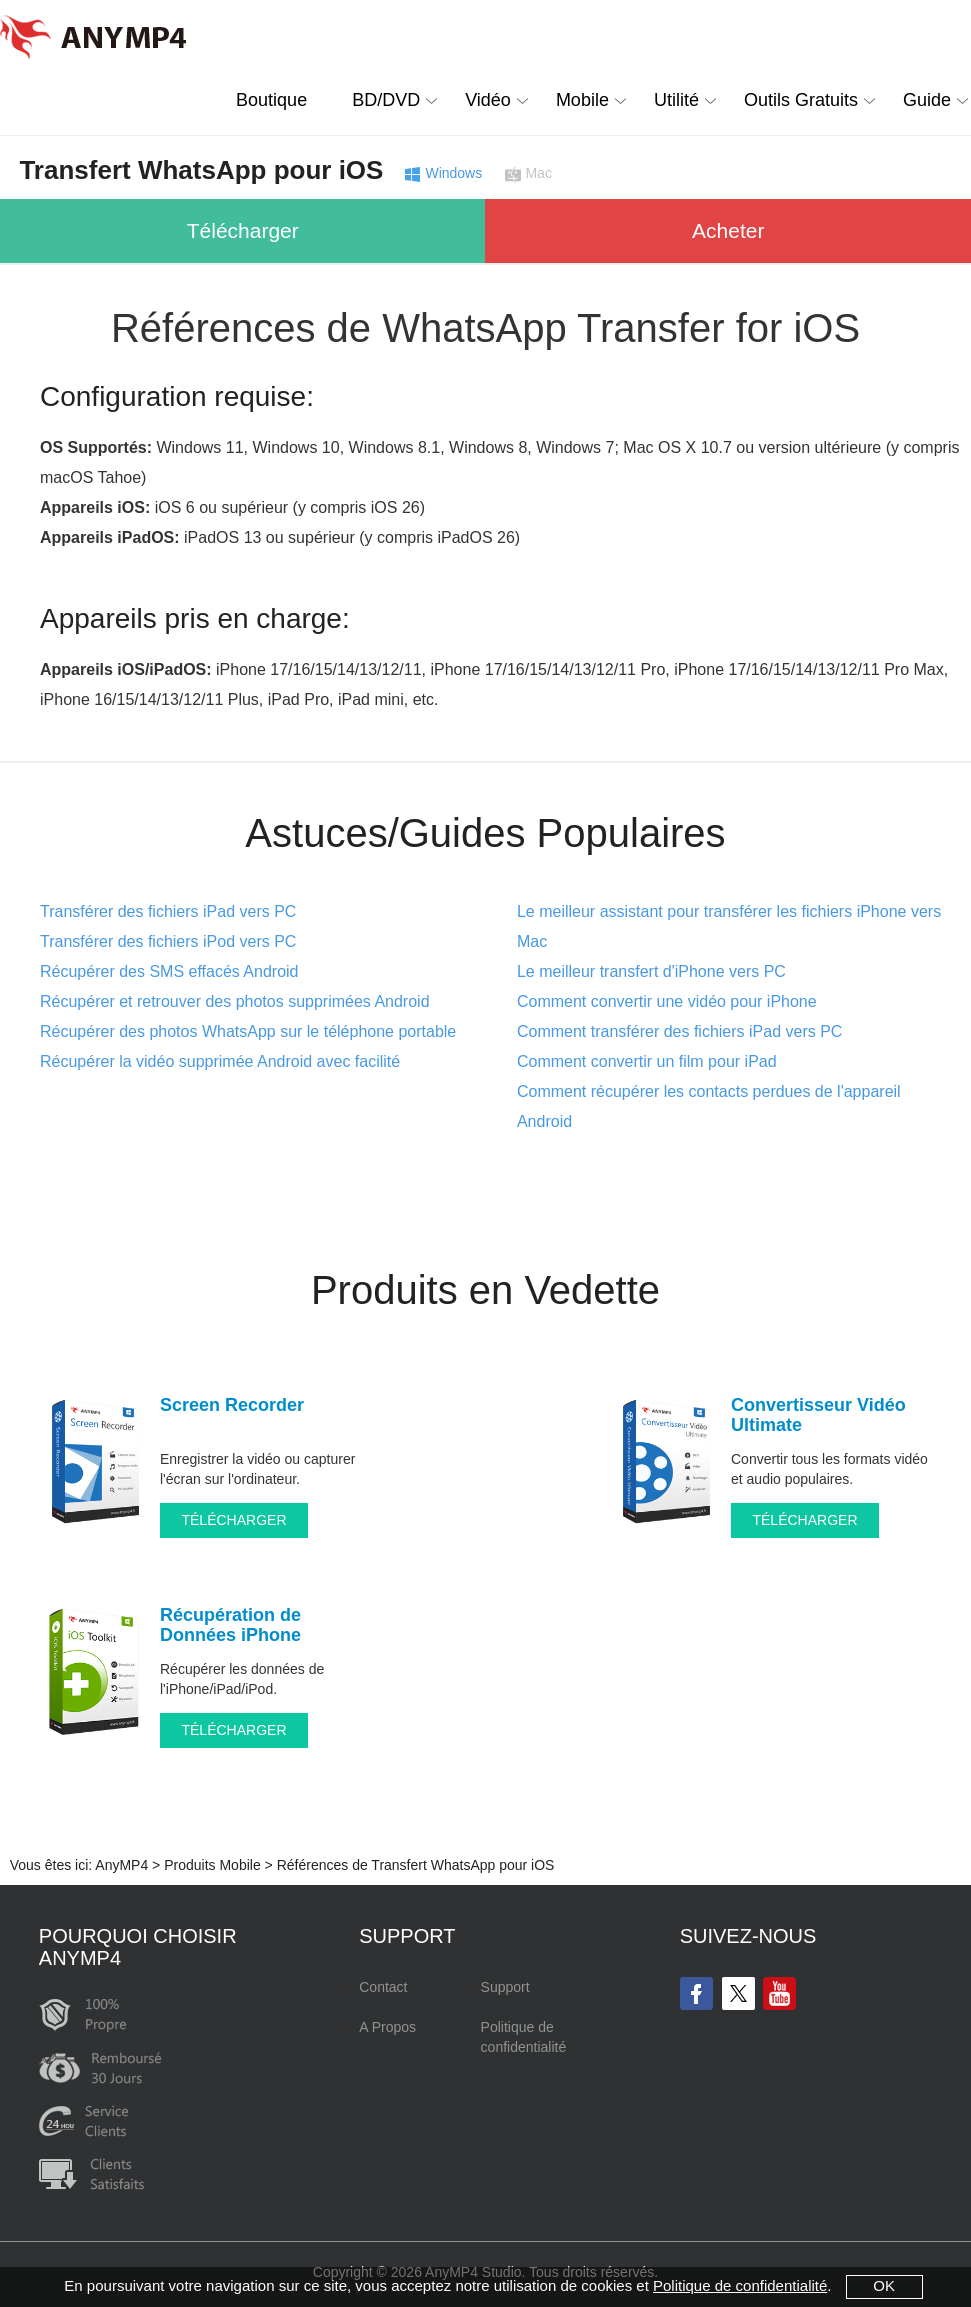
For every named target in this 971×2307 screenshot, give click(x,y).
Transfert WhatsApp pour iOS (201, 170)
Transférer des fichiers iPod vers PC (168, 941)
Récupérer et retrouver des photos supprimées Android (235, 1001)
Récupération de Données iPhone (230, 1625)
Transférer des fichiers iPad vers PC (168, 911)
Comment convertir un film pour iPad (647, 1061)
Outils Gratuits (801, 100)
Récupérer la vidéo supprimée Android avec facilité (220, 1061)
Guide (927, 100)
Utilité (676, 100)
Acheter (728, 230)
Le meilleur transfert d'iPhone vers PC (651, 971)
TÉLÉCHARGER (233, 1520)
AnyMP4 (121, 1865)
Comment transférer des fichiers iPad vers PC (679, 1031)
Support (505, 1987)
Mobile (582, 100)
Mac (538, 174)
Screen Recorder (232, 1405)
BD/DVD (386, 100)
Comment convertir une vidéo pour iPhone (667, 1001)
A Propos (387, 2027)
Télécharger (243, 230)
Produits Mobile (212, 1865)
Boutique (271, 100)
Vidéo (488, 100)
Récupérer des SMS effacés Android (169, 971)
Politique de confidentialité (524, 2037)
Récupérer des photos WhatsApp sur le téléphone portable (248, 1031)
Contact (383, 1987)
